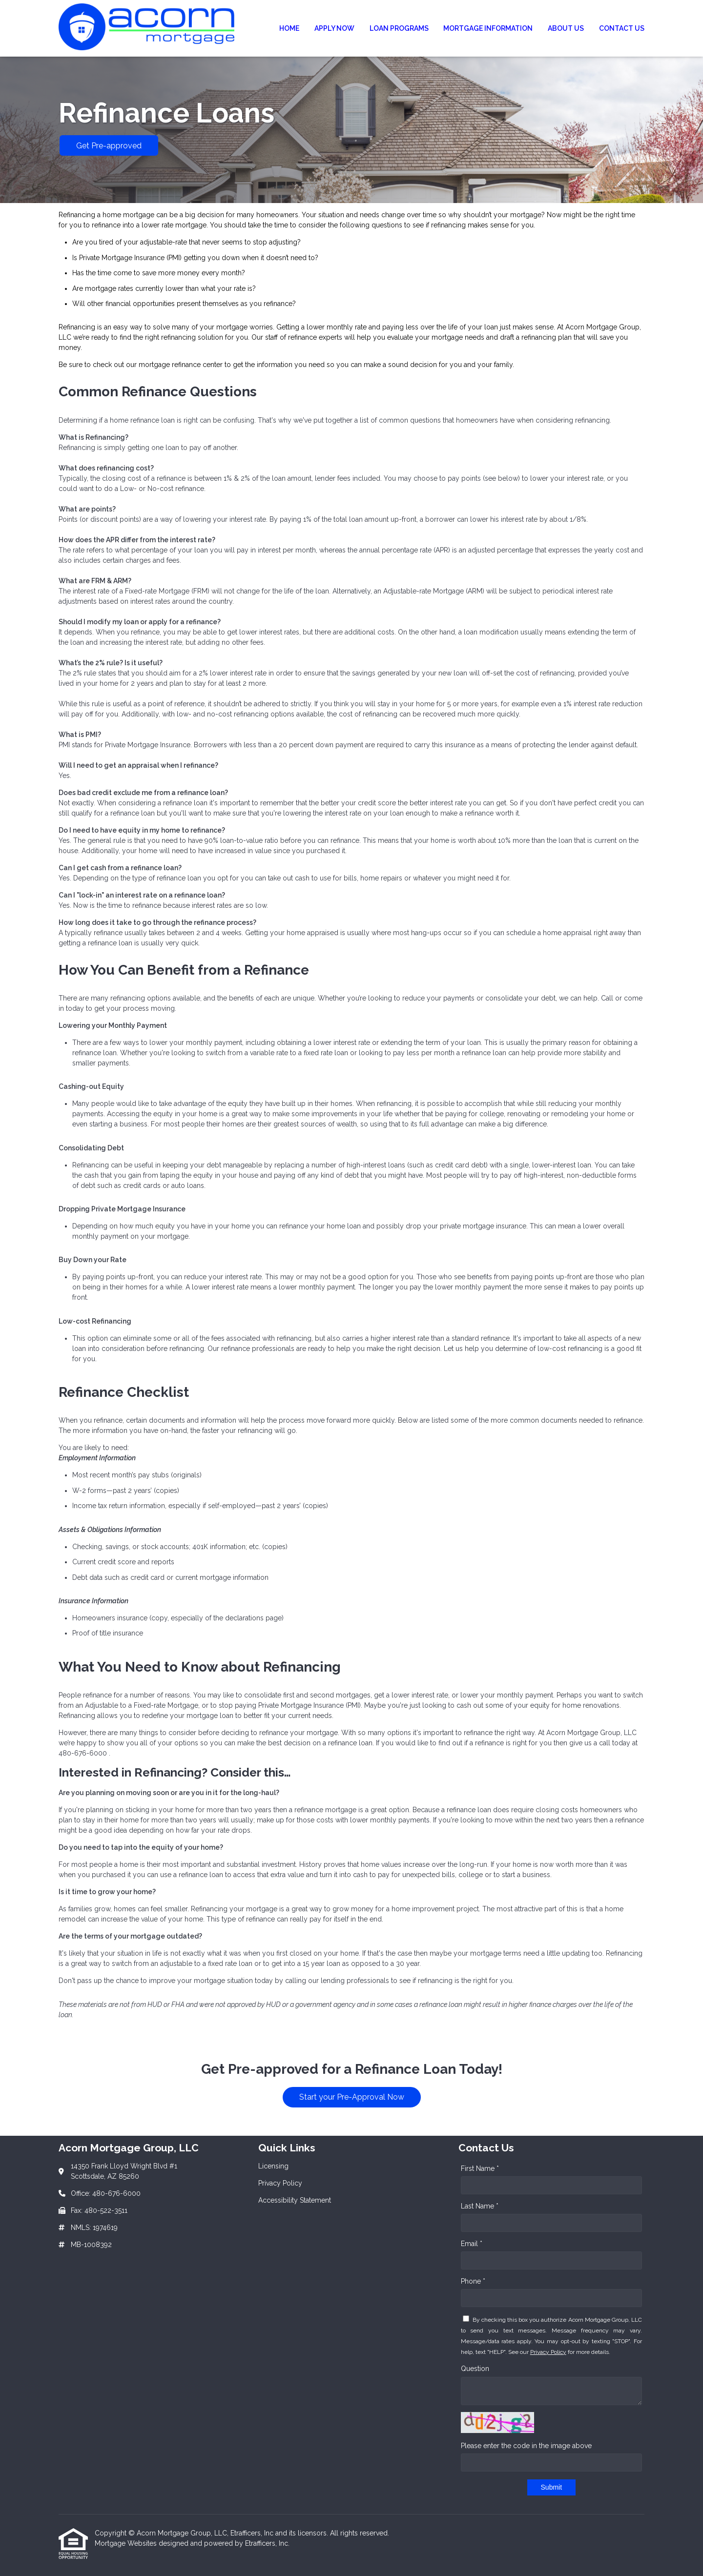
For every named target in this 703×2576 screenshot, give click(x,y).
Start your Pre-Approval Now (351, 2097)
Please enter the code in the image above (526, 2446)
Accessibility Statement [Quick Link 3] (294, 2200)
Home (289, 28)
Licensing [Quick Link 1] (273, 2166)
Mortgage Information (488, 28)
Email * (471, 2244)
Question (475, 2368)
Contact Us (621, 28)
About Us (566, 28)
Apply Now (334, 28)
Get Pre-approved (109, 145)
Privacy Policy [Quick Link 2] (280, 2183)
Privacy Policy (548, 2352)
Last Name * (479, 2206)
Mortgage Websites (127, 2543)
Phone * (473, 2281)
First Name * (480, 2168)
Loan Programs (399, 28)
